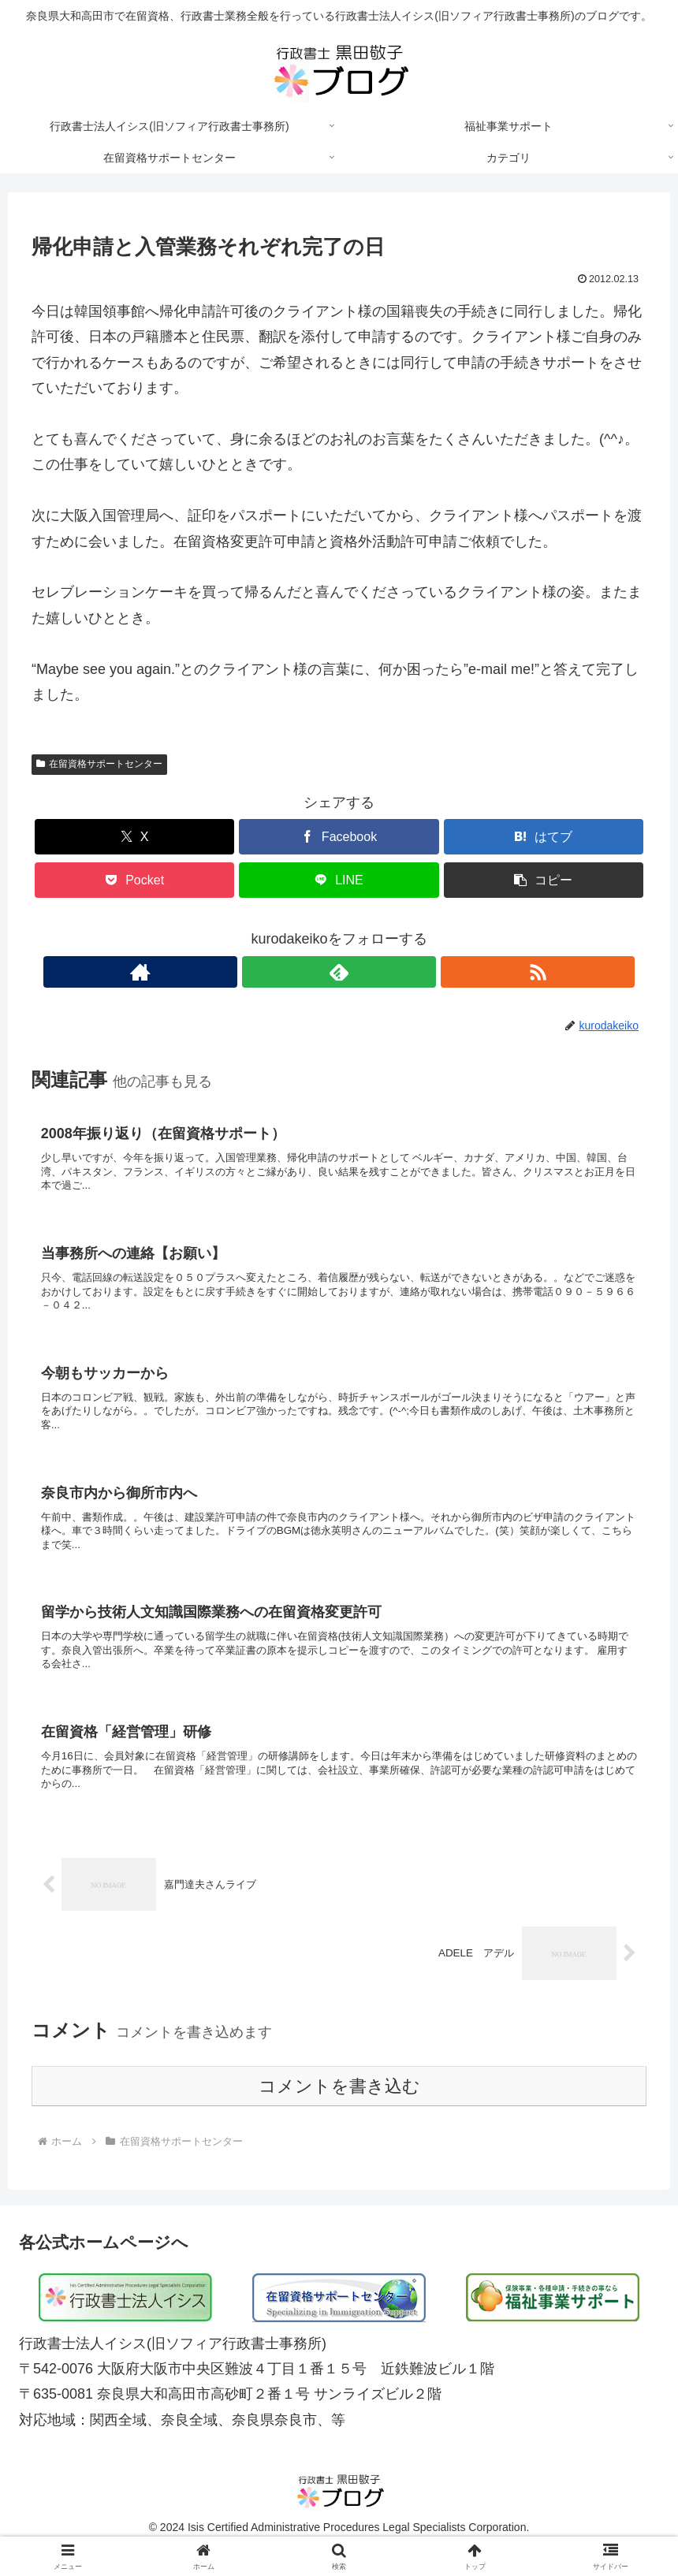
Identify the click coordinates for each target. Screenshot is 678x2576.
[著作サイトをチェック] (303, 972)
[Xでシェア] (135, 836)
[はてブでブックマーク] (544, 836)
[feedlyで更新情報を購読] (339, 972)
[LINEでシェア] (339, 880)
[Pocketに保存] (135, 880)
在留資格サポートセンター (99, 763)
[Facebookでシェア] (339, 836)
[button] (544, 880)
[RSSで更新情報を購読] (375, 972)
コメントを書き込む (339, 2112)
